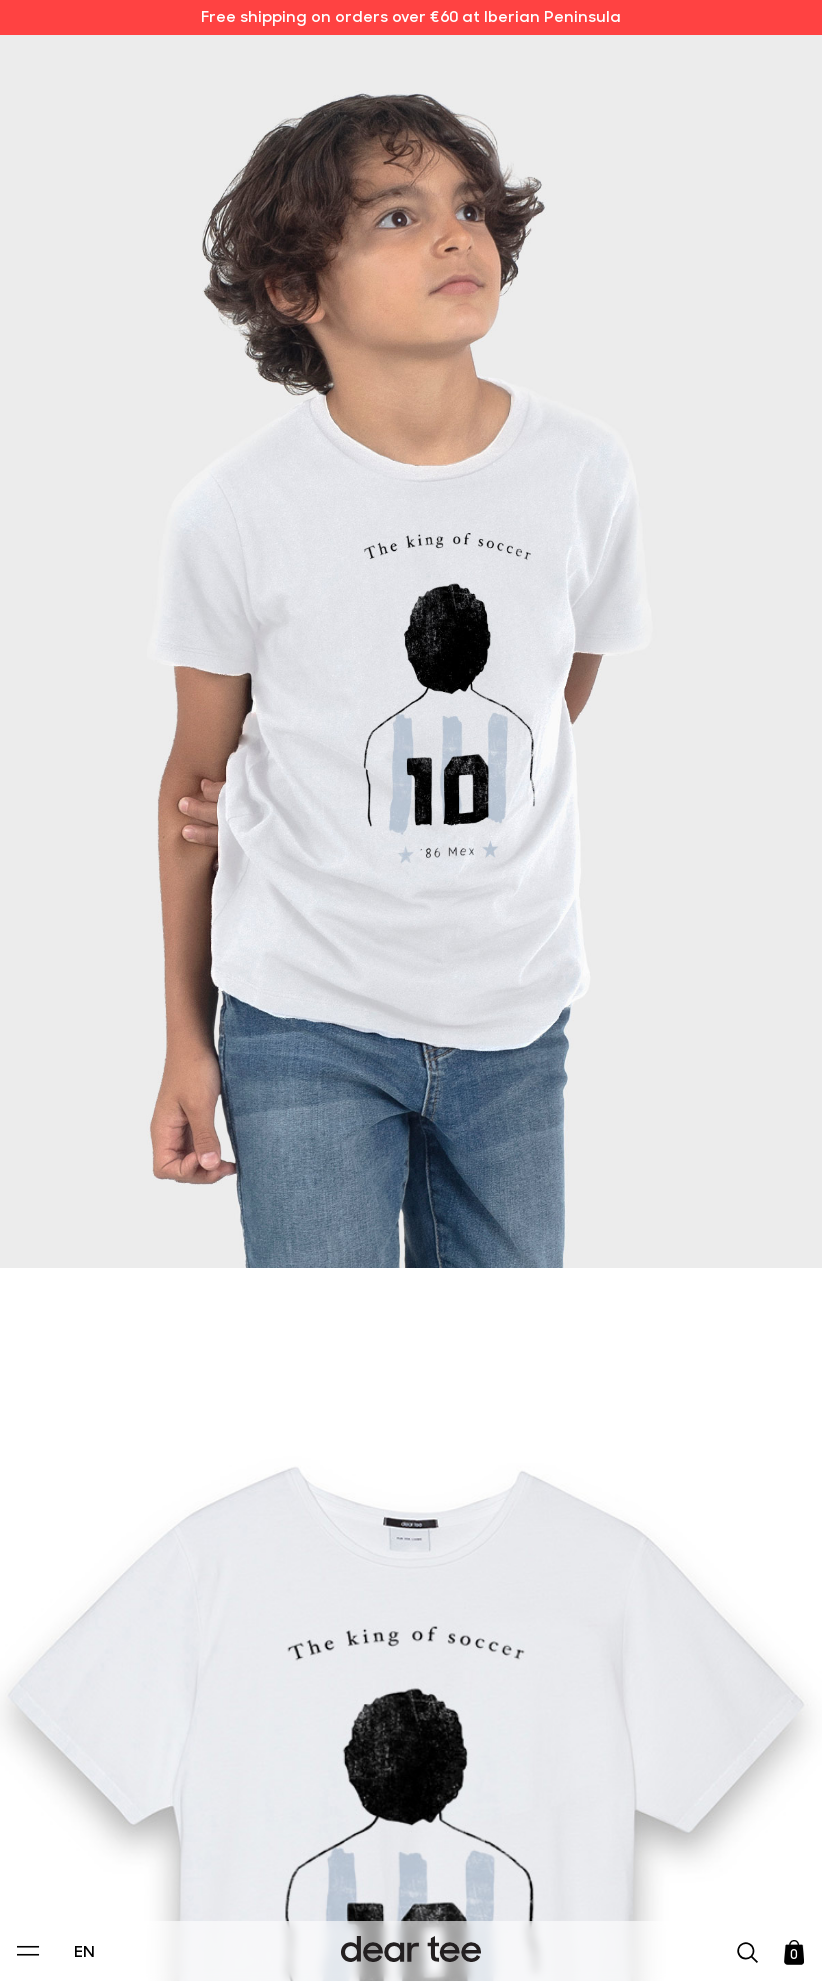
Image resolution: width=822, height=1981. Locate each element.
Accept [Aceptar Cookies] (398, 1944)
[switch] (656, 1874)
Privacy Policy (220, 1828)
